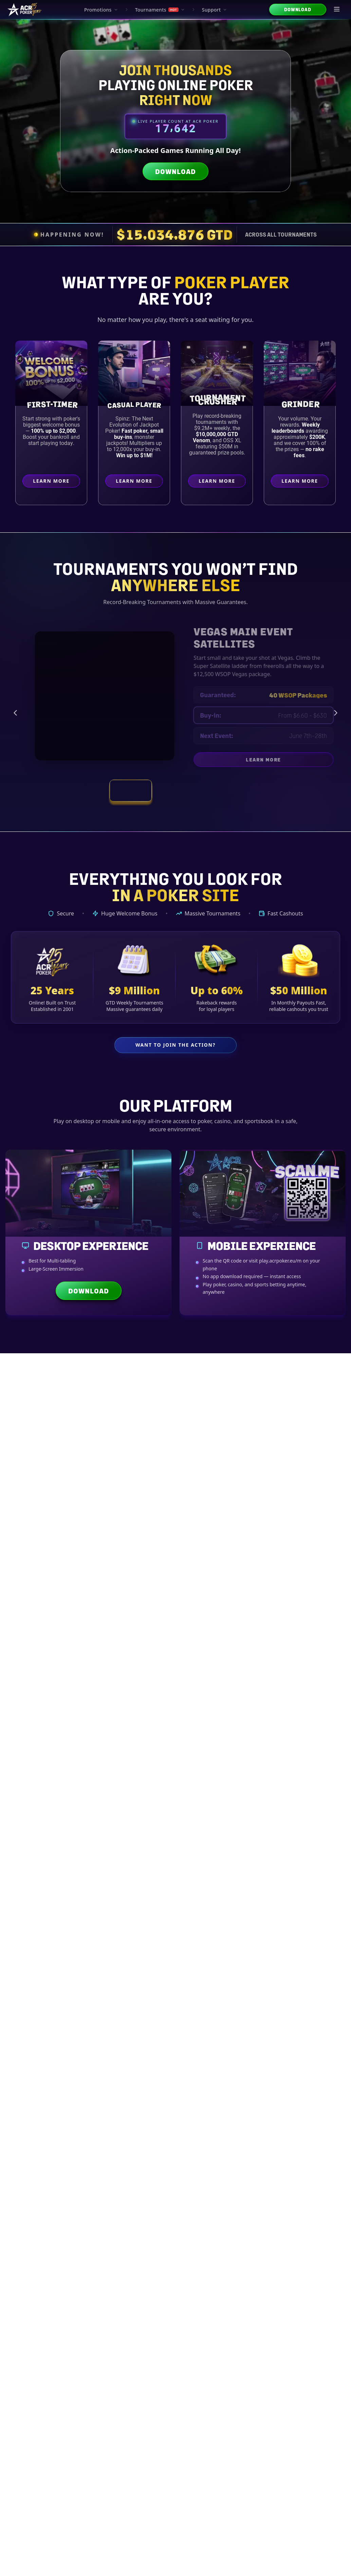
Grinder (301, 403)
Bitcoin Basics (32, 1578)
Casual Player (136, 404)
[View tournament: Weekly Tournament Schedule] (175, 790)
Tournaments (160, 9)
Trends (197, 1739)
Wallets (220, 1723)
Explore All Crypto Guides (175, 1951)
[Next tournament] (336, 713)
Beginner (51, 2266)
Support (214, 9)
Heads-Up (300, 2266)
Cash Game (250, 2266)
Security (265, 1723)
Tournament (200, 2266)
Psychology (150, 2284)
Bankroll (153, 1739)
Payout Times (134, 1578)
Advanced (151, 2266)
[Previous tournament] (15, 713)
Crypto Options (83, 1578)
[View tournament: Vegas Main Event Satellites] (130, 790)
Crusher (218, 401)
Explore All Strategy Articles (175, 2432)
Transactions (176, 1723)
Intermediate (101, 2266)
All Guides (41, 1723)
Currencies (131, 1723)
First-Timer (52, 403)
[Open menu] (337, 9)
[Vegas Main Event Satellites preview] (96, 695)
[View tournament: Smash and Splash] (220, 790)
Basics (86, 1723)
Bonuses (309, 1723)
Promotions (101, 9)
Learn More (56, 482)
